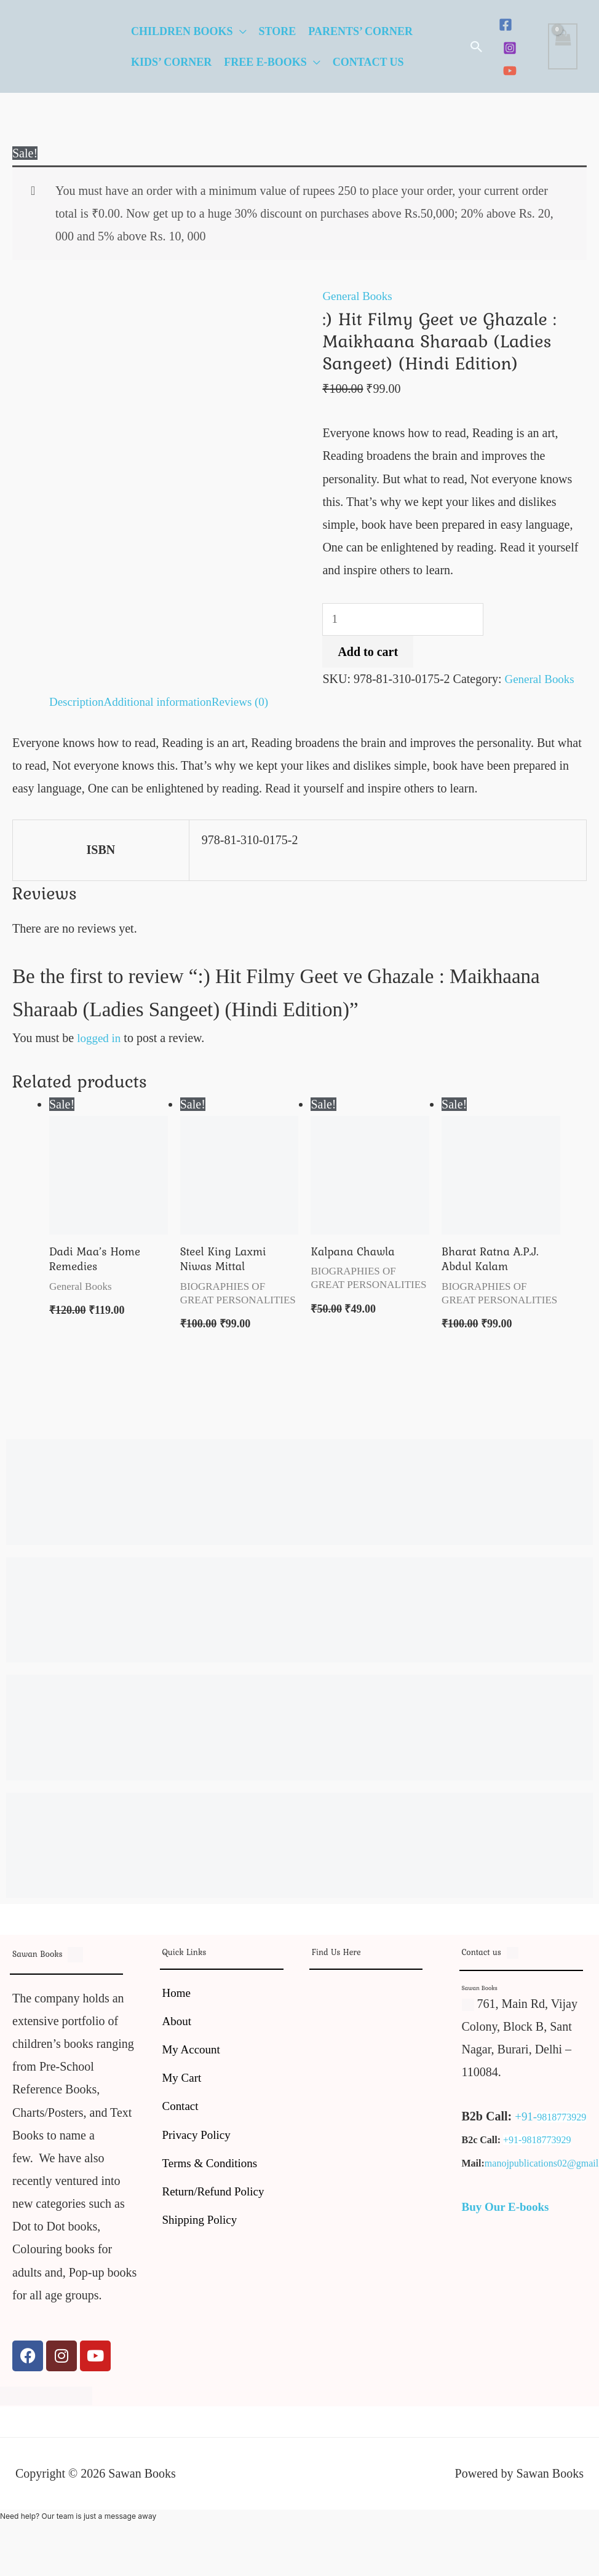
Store (277, 31)
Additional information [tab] (163, 702)
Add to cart (368, 653)
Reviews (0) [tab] (250, 702)
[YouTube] (509, 70)
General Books (358, 295)
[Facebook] (505, 24)
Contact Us (368, 62)
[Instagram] (509, 48)
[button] (477, 47)
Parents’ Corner (360, 31)
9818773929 (562, 2121)
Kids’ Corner (171, 62)
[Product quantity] (406, 620)
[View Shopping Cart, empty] (562, 46)
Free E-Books (265, 62)
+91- (526, 2120)
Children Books (182, 31)
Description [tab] (77, 702)
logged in (100, 1039)
